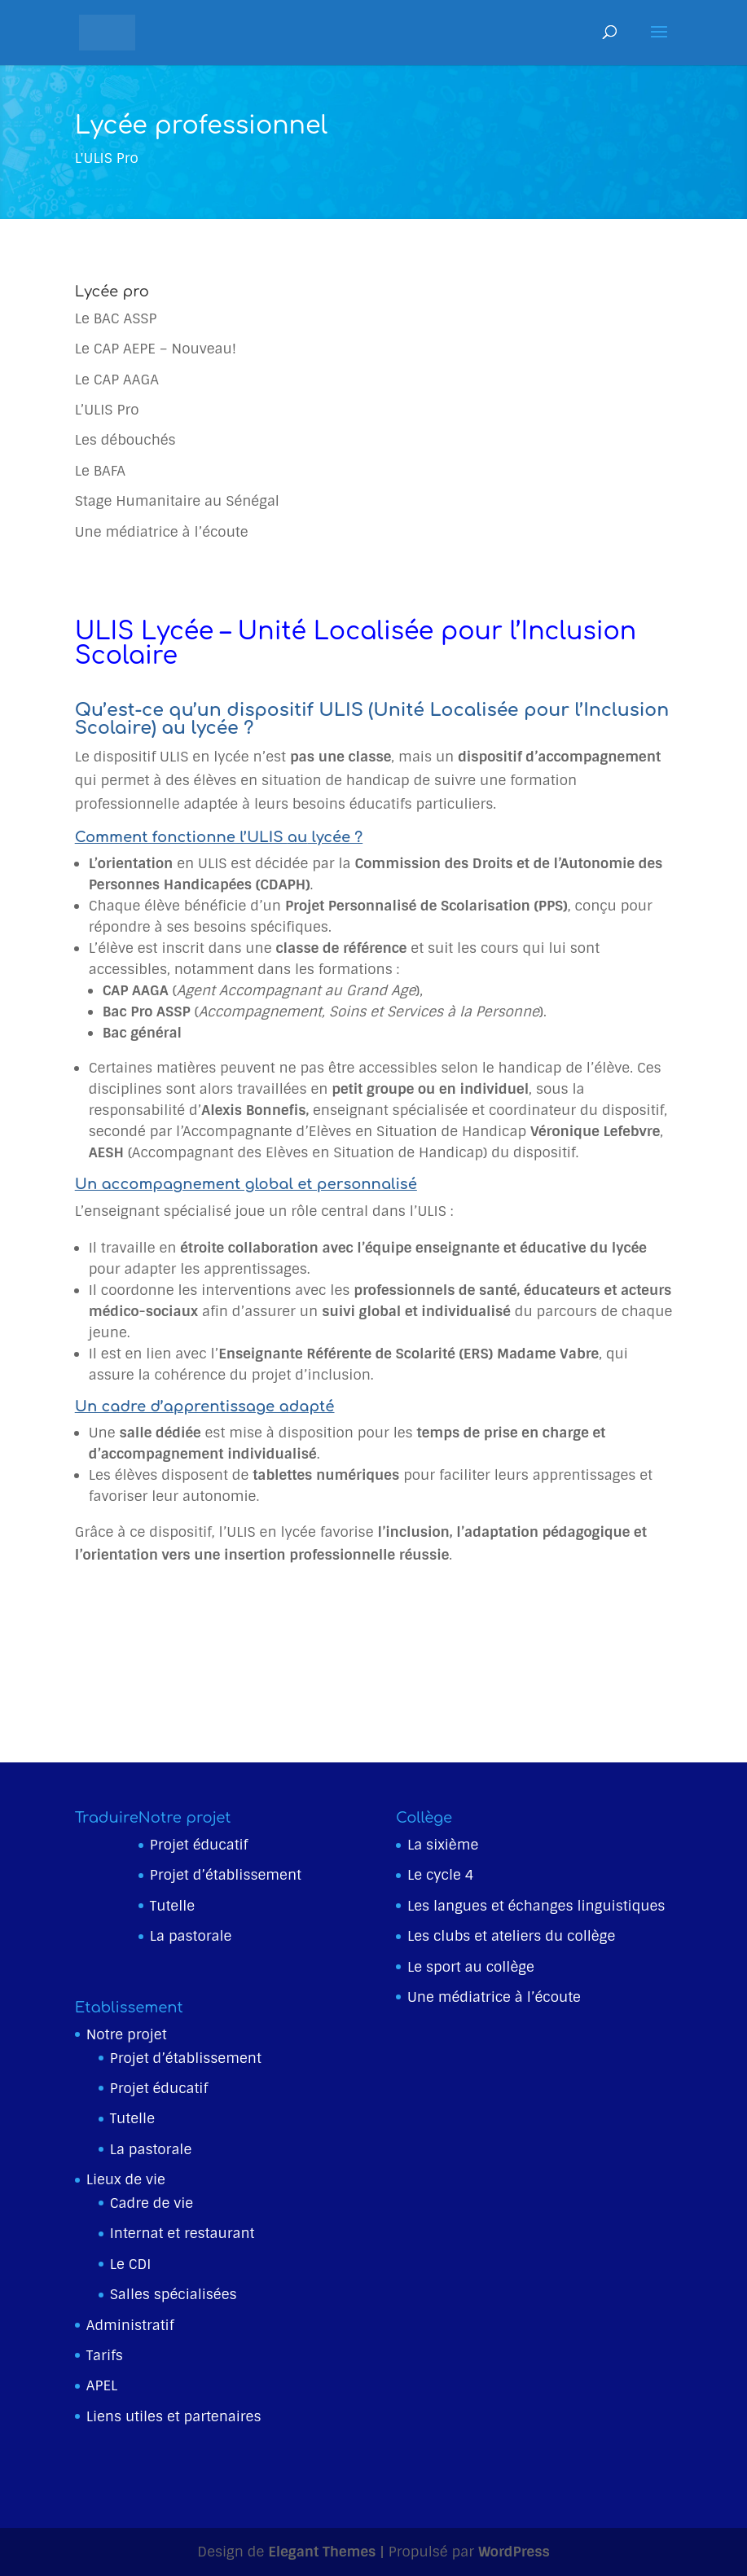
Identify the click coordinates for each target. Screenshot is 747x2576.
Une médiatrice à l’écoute (161, 532)
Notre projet (126, 2034)
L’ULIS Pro (107, 410)
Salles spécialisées (173, 2294)
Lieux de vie (125, 2179)
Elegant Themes (322, 2552)
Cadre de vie (151, 2203)
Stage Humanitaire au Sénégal (177, 501)
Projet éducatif (199, 1845)
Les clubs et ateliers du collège (511, 1936)
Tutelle (172, 1906)
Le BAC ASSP (116, 318)
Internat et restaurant (182, 2233)
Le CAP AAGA (117, 379)
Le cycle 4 (440, 1875)
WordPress (514, 2552)
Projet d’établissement (225, 1875)
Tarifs (104, 2355)
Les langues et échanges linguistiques (536, 1906)
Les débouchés (125, 440)
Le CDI (131, 2264)
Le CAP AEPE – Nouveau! (155, 349)
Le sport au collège (470, 1967)
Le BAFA (100, 471)
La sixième (442, 1845)
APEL (101, 2385)
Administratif (130, 2325)
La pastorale (191, 1936)
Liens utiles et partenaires (173, 2416)
